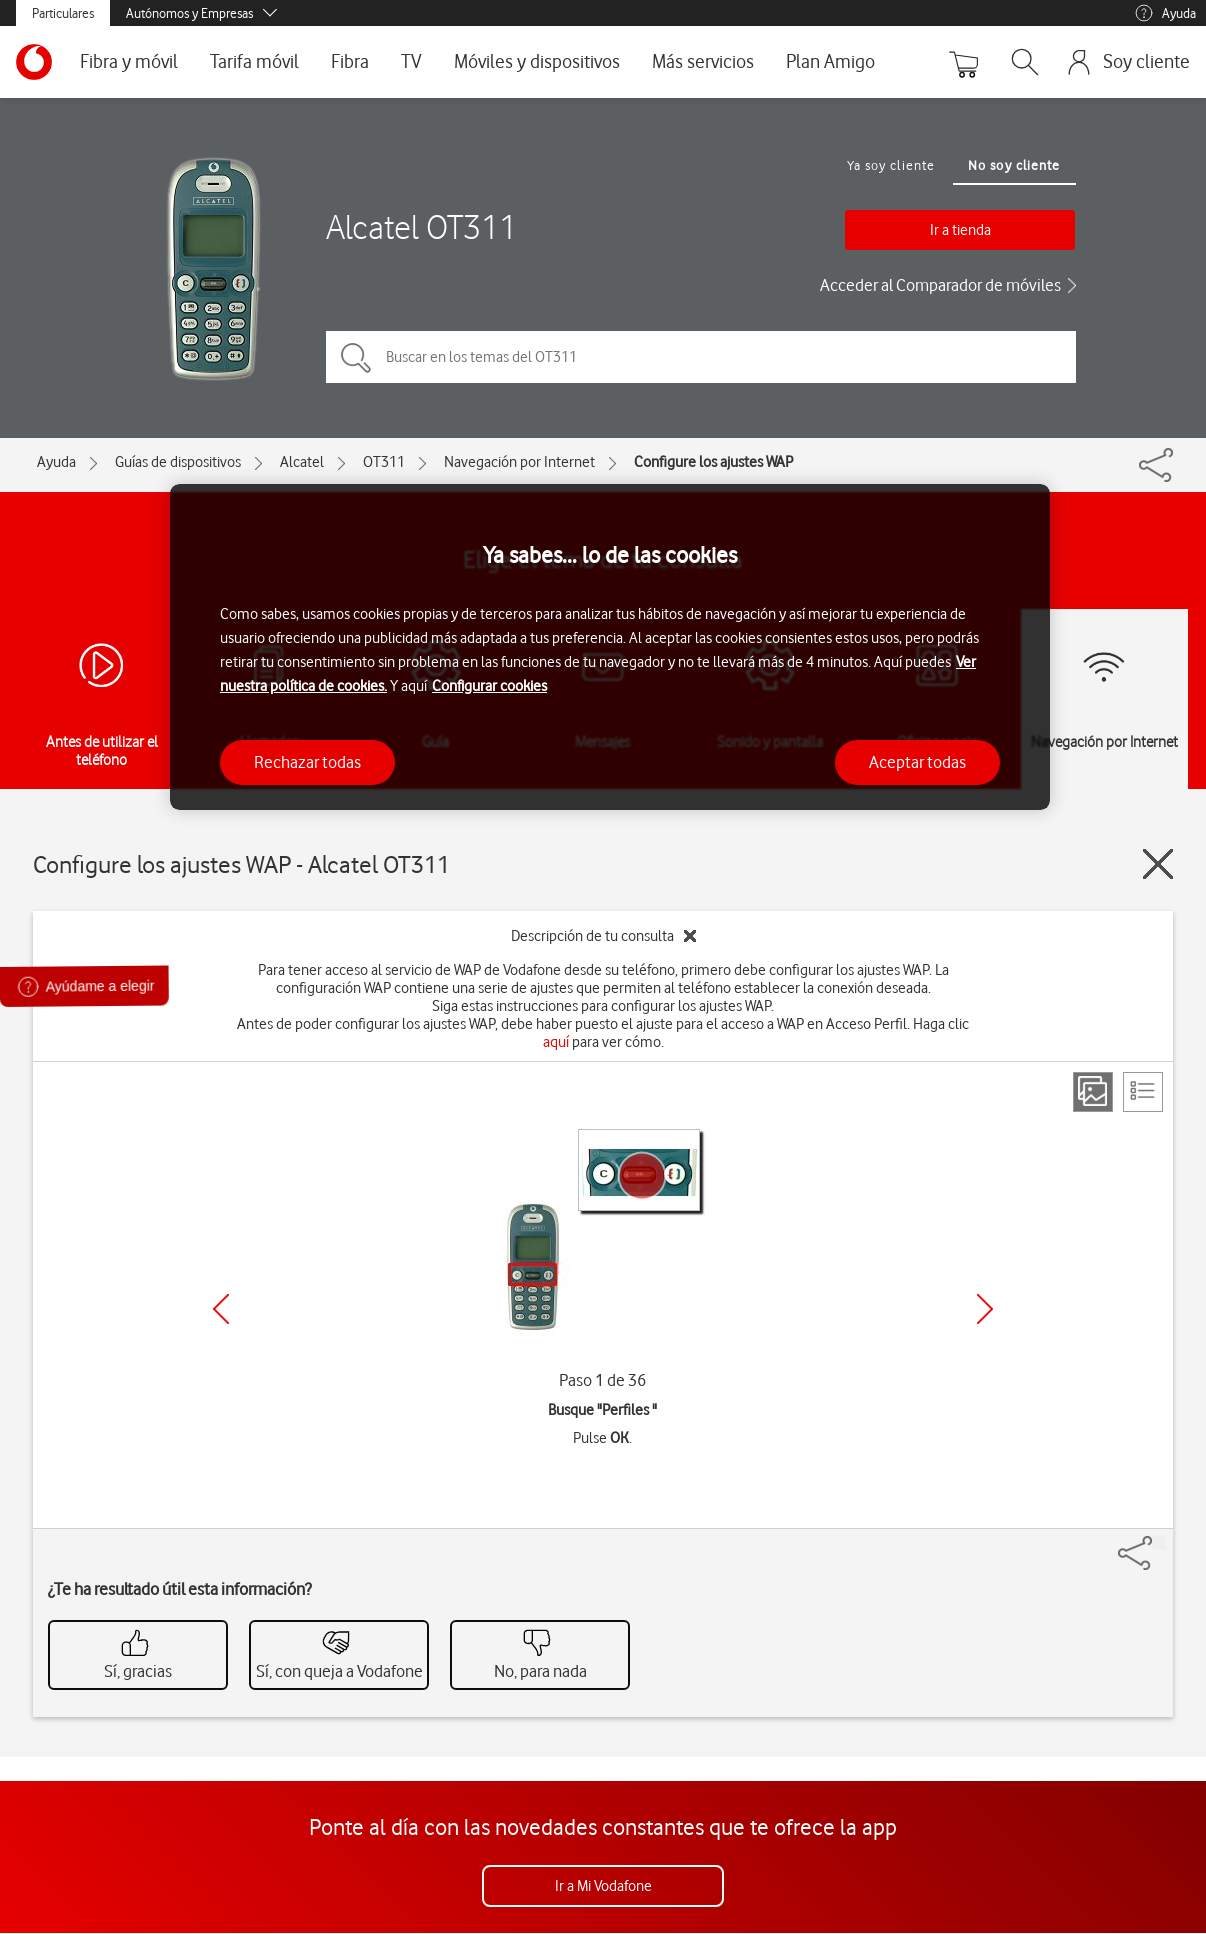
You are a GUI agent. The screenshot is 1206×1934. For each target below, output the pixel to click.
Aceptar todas (917, 762)
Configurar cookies (489, 686)
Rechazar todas (307, 762)
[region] (610, 647)
